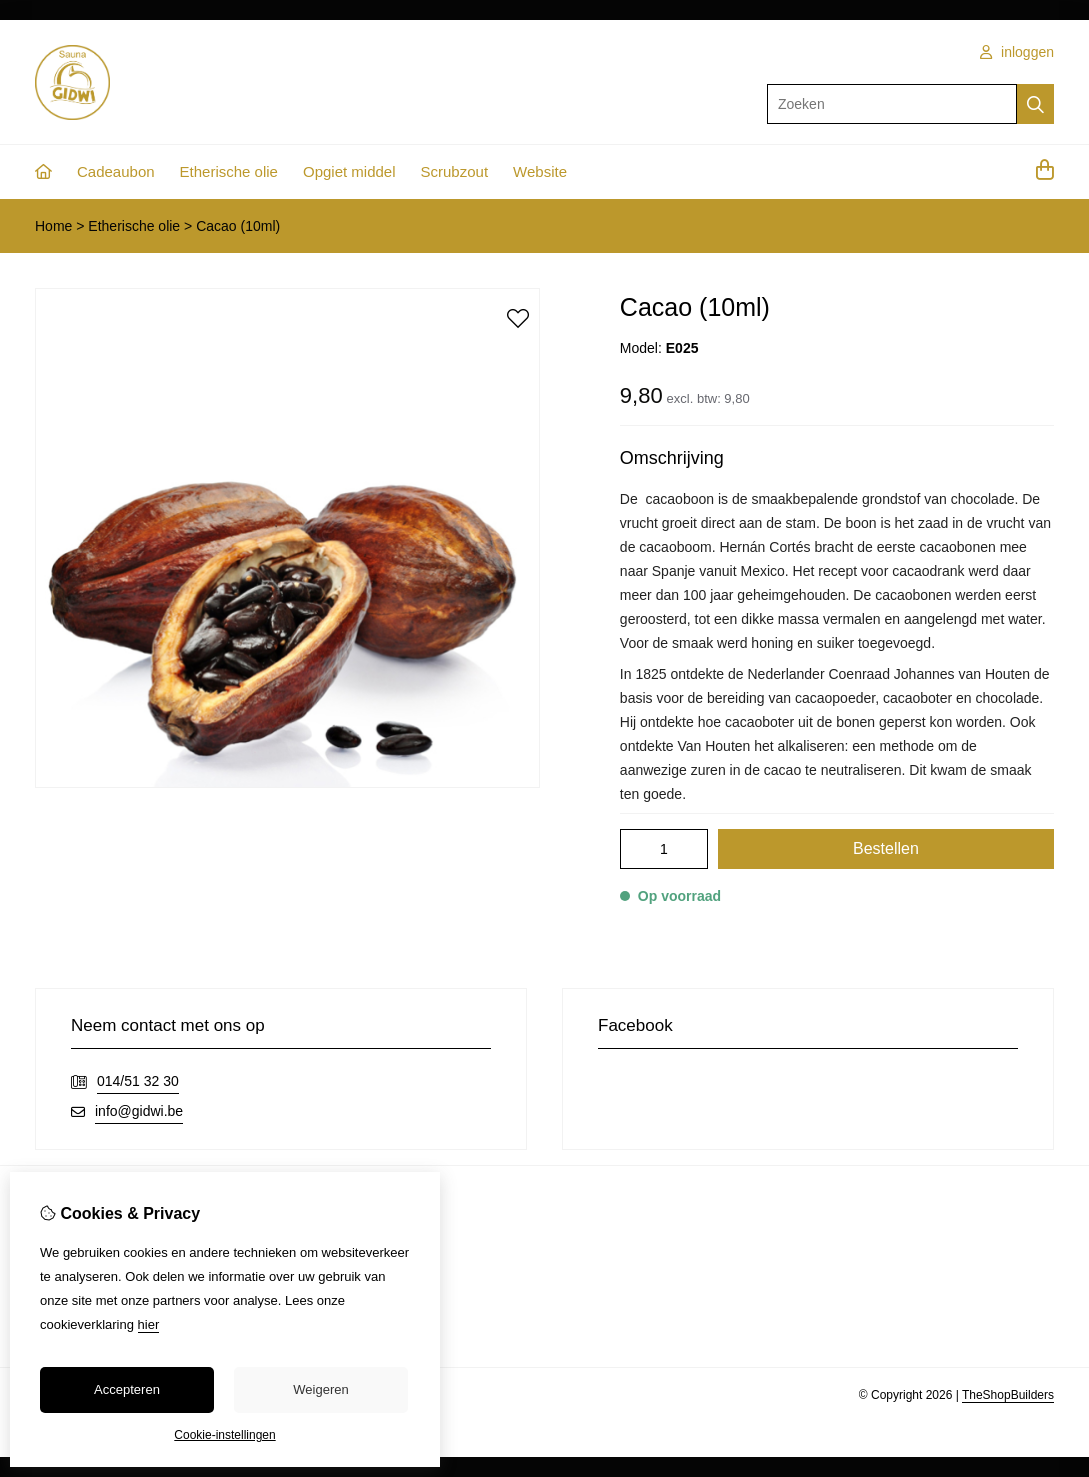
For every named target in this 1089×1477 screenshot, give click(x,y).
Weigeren (320, 1389)
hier (149, 1324)
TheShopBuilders (1008, 1395)
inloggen (1017, 52)
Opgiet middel (349, 171)
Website (540, 171)
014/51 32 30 (138, 1081)
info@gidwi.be (139, 1111)
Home (53, 226)
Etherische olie (229, 171)
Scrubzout (455, 171)
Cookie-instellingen (224, 1435)
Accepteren (127, 1389)
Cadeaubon (116, 171)
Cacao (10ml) (238, 226)
